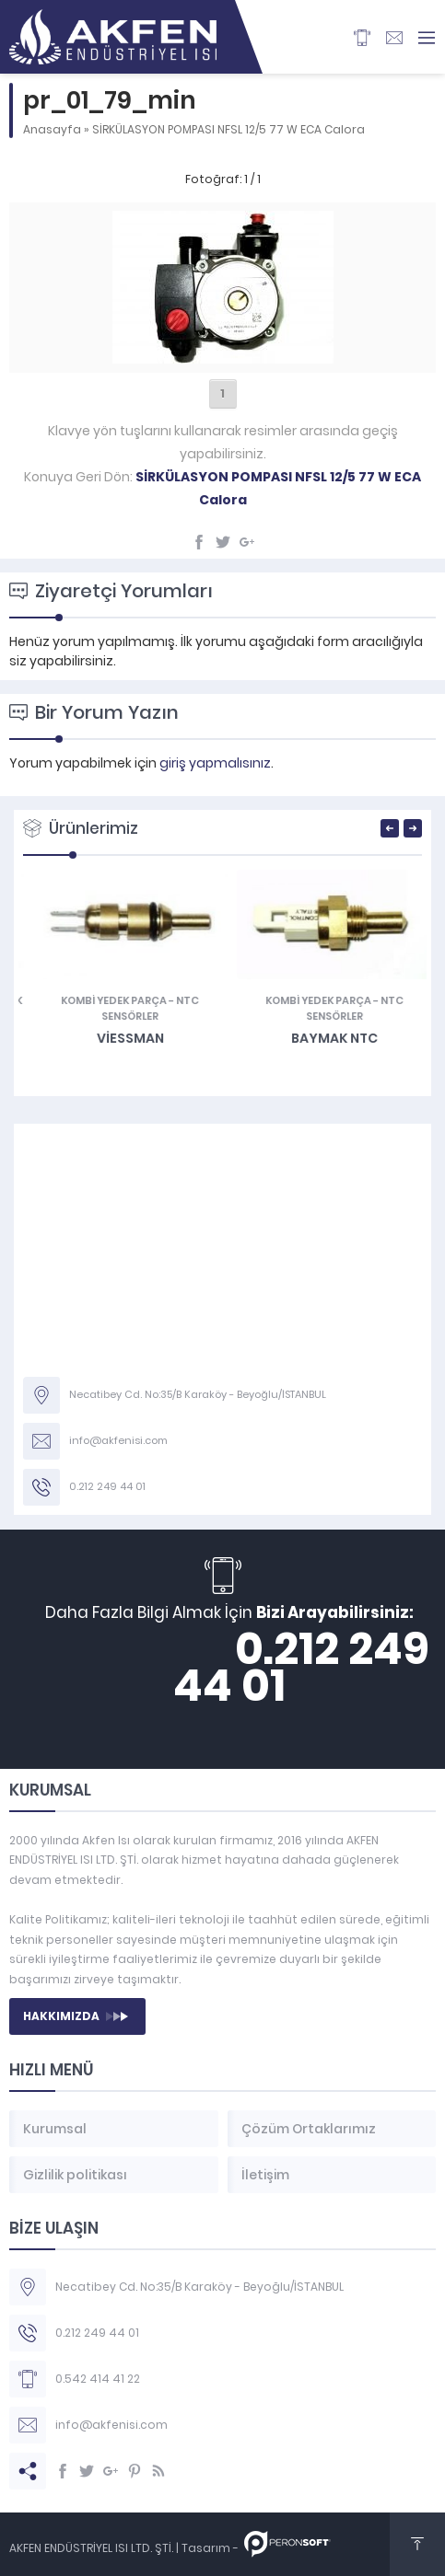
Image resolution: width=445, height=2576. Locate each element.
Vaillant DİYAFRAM (120, 1038)
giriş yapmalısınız (215, 763)
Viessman (324, 1038)
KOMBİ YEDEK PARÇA (308, 1000)
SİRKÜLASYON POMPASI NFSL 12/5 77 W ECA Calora (228, 129)
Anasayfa (52, 129)
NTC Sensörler (344, 1008)
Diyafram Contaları (81, 1000)
